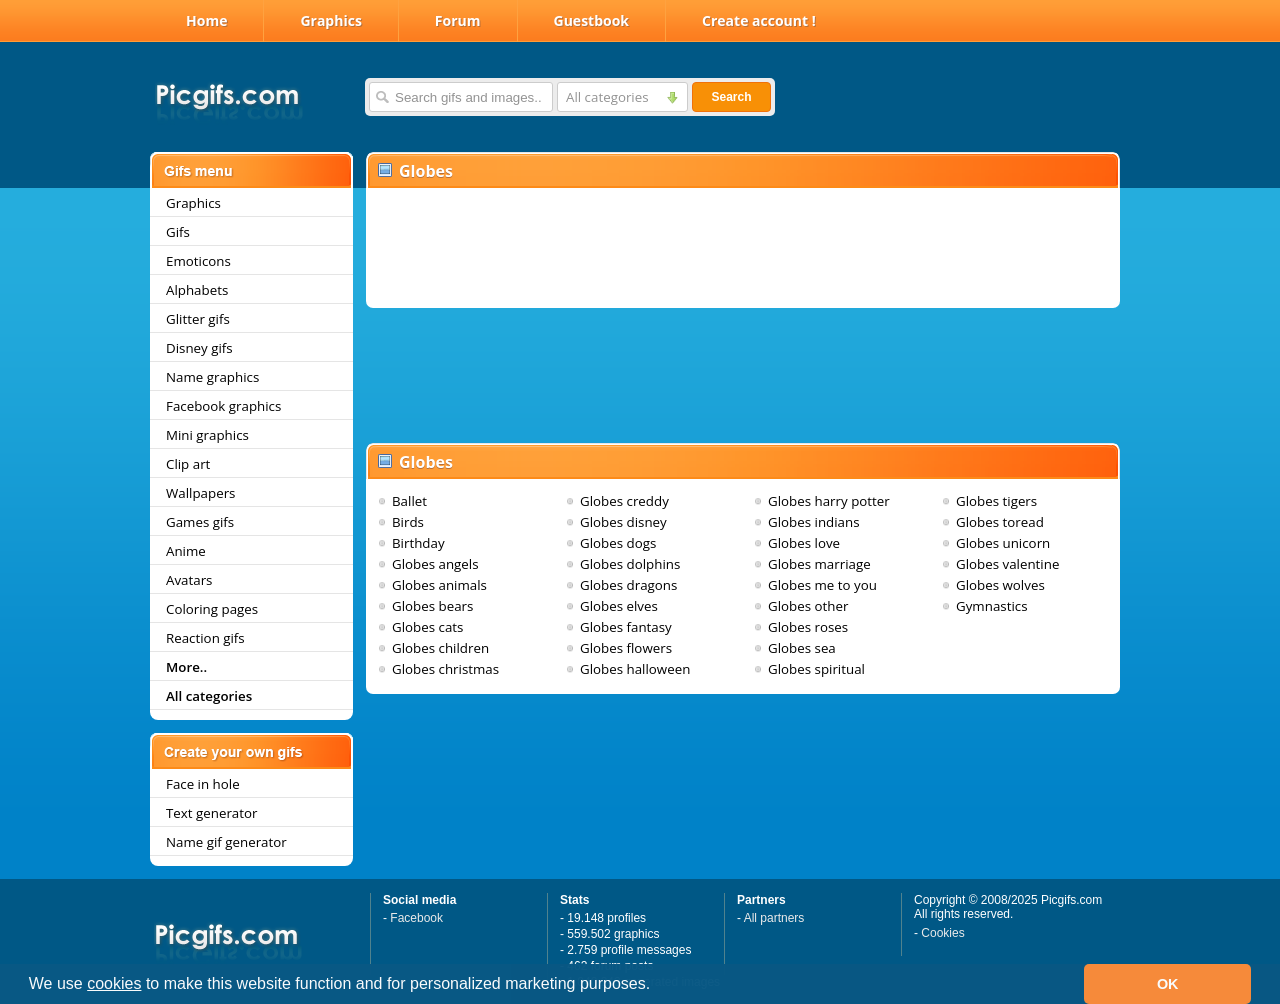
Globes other (808, 606)
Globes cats (427, 627)
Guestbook (592, 20)
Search (731, 97)
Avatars (189, 580)
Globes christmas (445, 669)
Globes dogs (618, 543)
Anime (186, 551)
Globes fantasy (626, 627)
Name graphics (212, 377)
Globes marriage (819, 564)
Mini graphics (207, 435)
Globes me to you (822, 585)
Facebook (416, 918)
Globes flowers (626, 648)
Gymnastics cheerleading (996, 615)
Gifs (178, 232)
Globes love (804, 543)
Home (206, 20)
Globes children (440, 648)
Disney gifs (199, 348)
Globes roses (808, 627)
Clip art (188, 464)
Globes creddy (624, 501)
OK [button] (1168, 984)
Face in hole (203, 784)
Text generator (211, 813)
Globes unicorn (1003, 543)
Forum (458, 20)
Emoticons (198, 261)
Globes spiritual (816, 669)
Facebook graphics (223, 406)
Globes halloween (635, 669)
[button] (658, 986)
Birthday (418, 543)
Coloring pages (212, 609)
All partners (774, 918)
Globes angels (435, 564)
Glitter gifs (198, 319)
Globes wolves (1000, 585)
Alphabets (197, 290)
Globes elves (619, 606)
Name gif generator (226, 842)
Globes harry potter (829, 501)
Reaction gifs (205, 638)
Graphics (330, 20)
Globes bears (432, 606)
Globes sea (802, 648)
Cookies (942, 933)
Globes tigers (996, 501)
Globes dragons (628, 585)
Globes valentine (1007, 564)
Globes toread (1000, 522)
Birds (408, 522)
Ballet (409, 501)
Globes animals (439, 585)
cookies (114, 983)
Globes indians (814, 522)
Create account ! (759, 20)
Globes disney (623, 522)
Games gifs (200, 522)
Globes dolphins (630, 564)
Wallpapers (200, 493)
